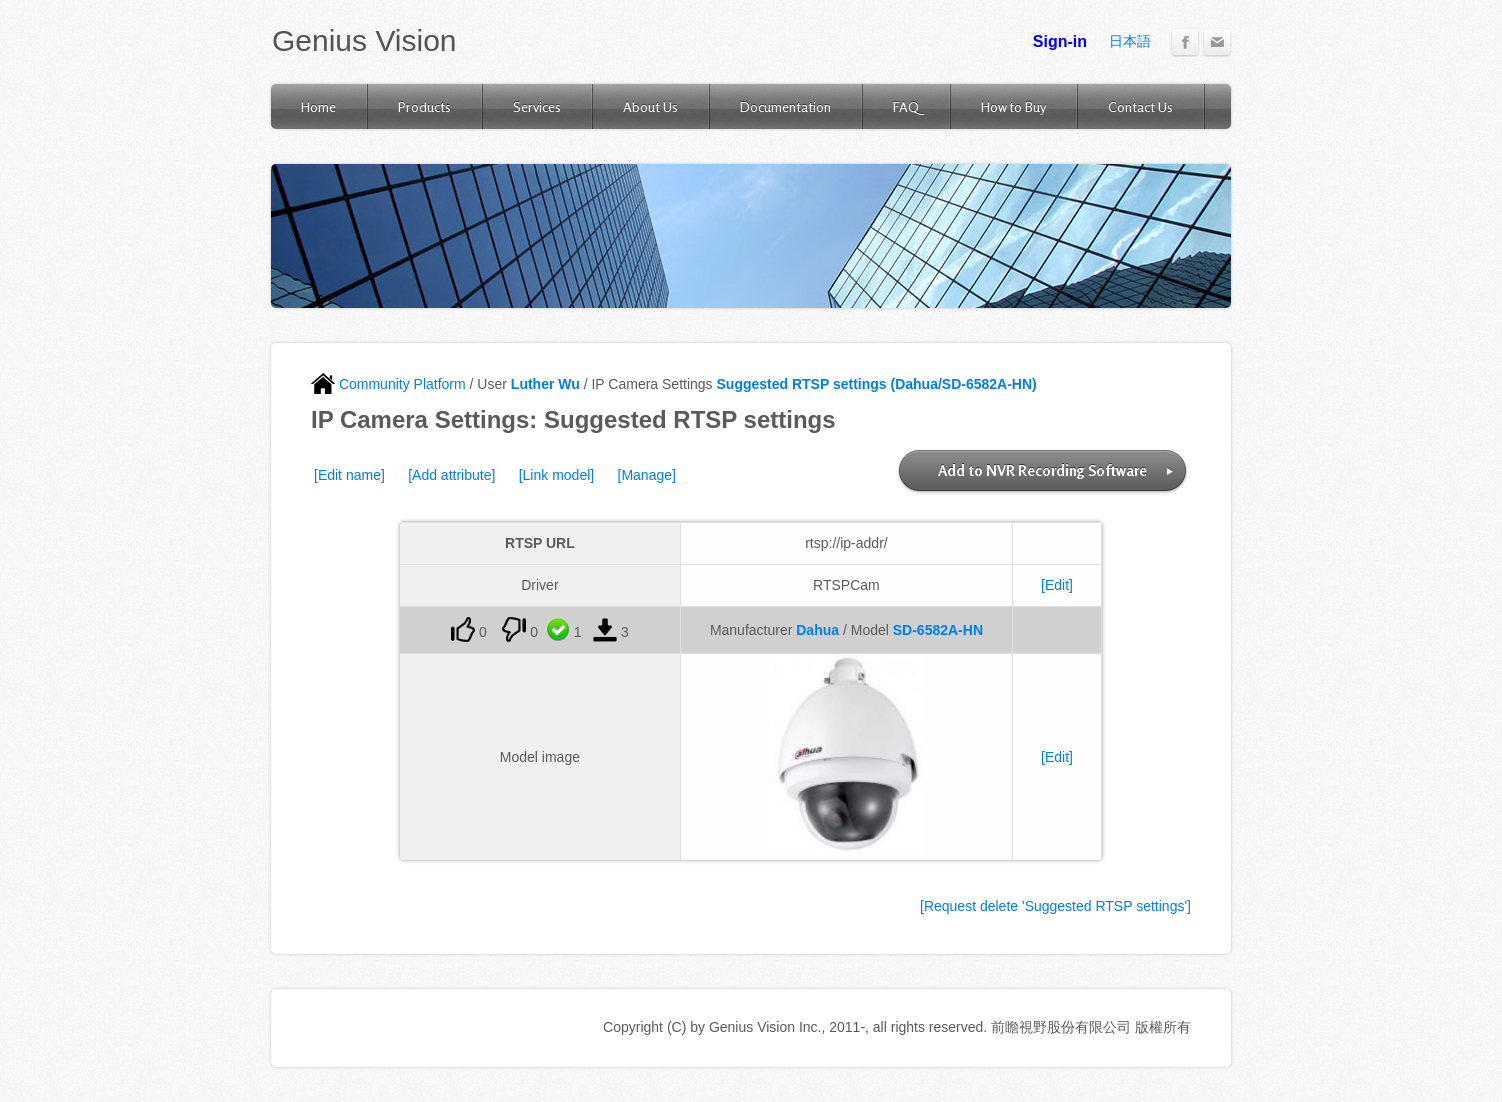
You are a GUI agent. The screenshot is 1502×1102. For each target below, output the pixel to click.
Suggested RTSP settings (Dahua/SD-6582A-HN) (877, 384)
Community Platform (388, 384)
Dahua (817, 630)
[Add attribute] (451, 475)
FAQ (906, 106)
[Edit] (1057, 585)
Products (424, 106)
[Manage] (647, 475)
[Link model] (556, 475)
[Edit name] (349, 475)
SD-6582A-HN (938, 630)
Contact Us (1140, 106)
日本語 (1130, 41)
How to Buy (1013, 106)
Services (537, 106)
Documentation (785, 106)
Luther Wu (545, 384)
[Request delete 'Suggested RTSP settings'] (1055, 906)
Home (318, 106)
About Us (650, 106)
